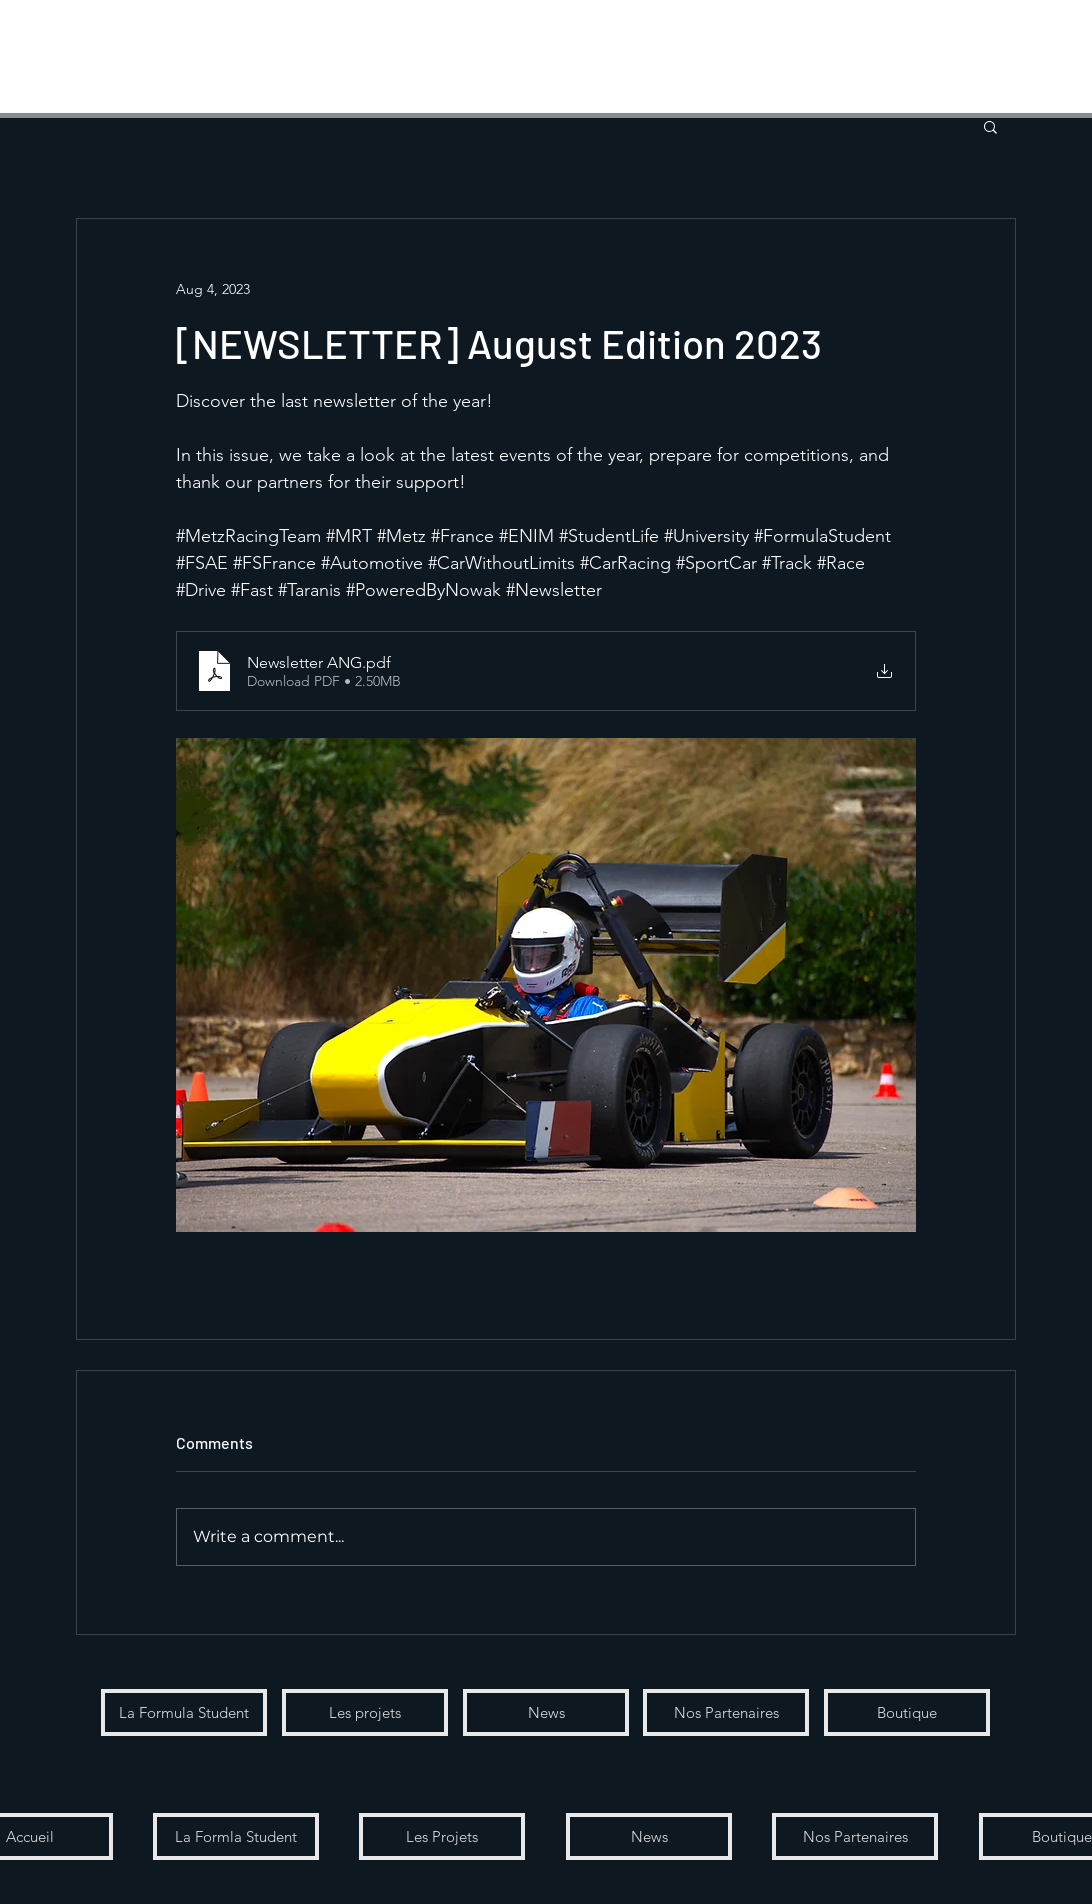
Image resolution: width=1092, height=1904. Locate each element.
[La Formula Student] (184, 1712)
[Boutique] (907, 1712)
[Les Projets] (442, 1836)
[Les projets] (365, 1712)
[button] (1019, 57)
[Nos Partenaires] (726, 1712)
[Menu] (50, 50)
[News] (546, 1712)
